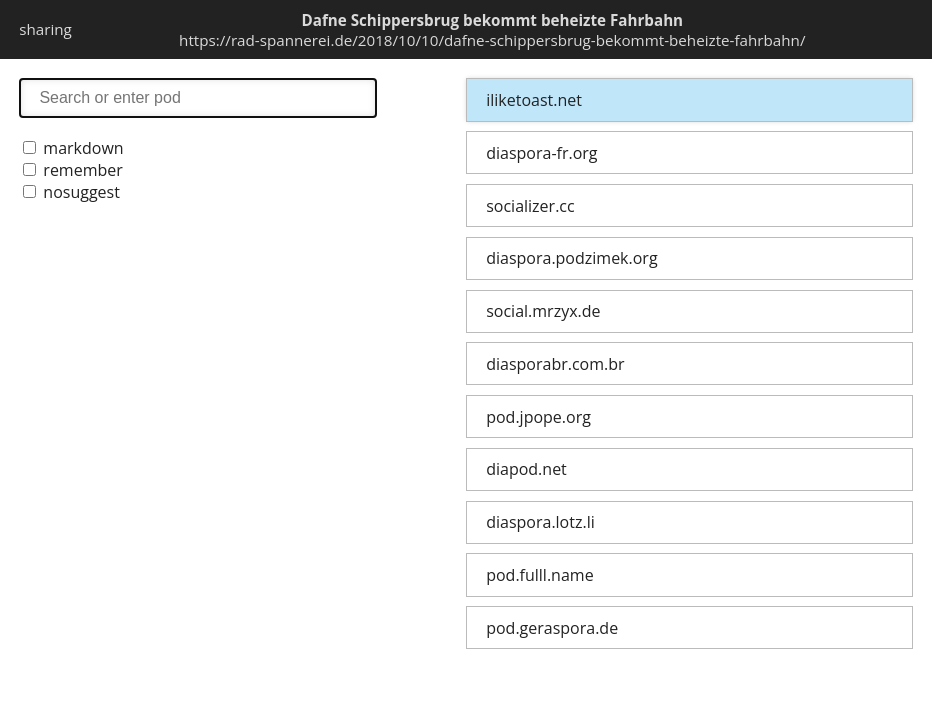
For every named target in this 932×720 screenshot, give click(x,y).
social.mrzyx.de (543, 311)
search (197, 97)
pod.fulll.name (539, 575)
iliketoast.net (534, 100)
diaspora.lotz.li (540, 522)
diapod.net (526, 469)
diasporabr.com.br (555, 364)
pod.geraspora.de (552, 628)
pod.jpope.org (538, 417)
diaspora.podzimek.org (571, 258)
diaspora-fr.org (541, 153)
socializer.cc (530, 206)
